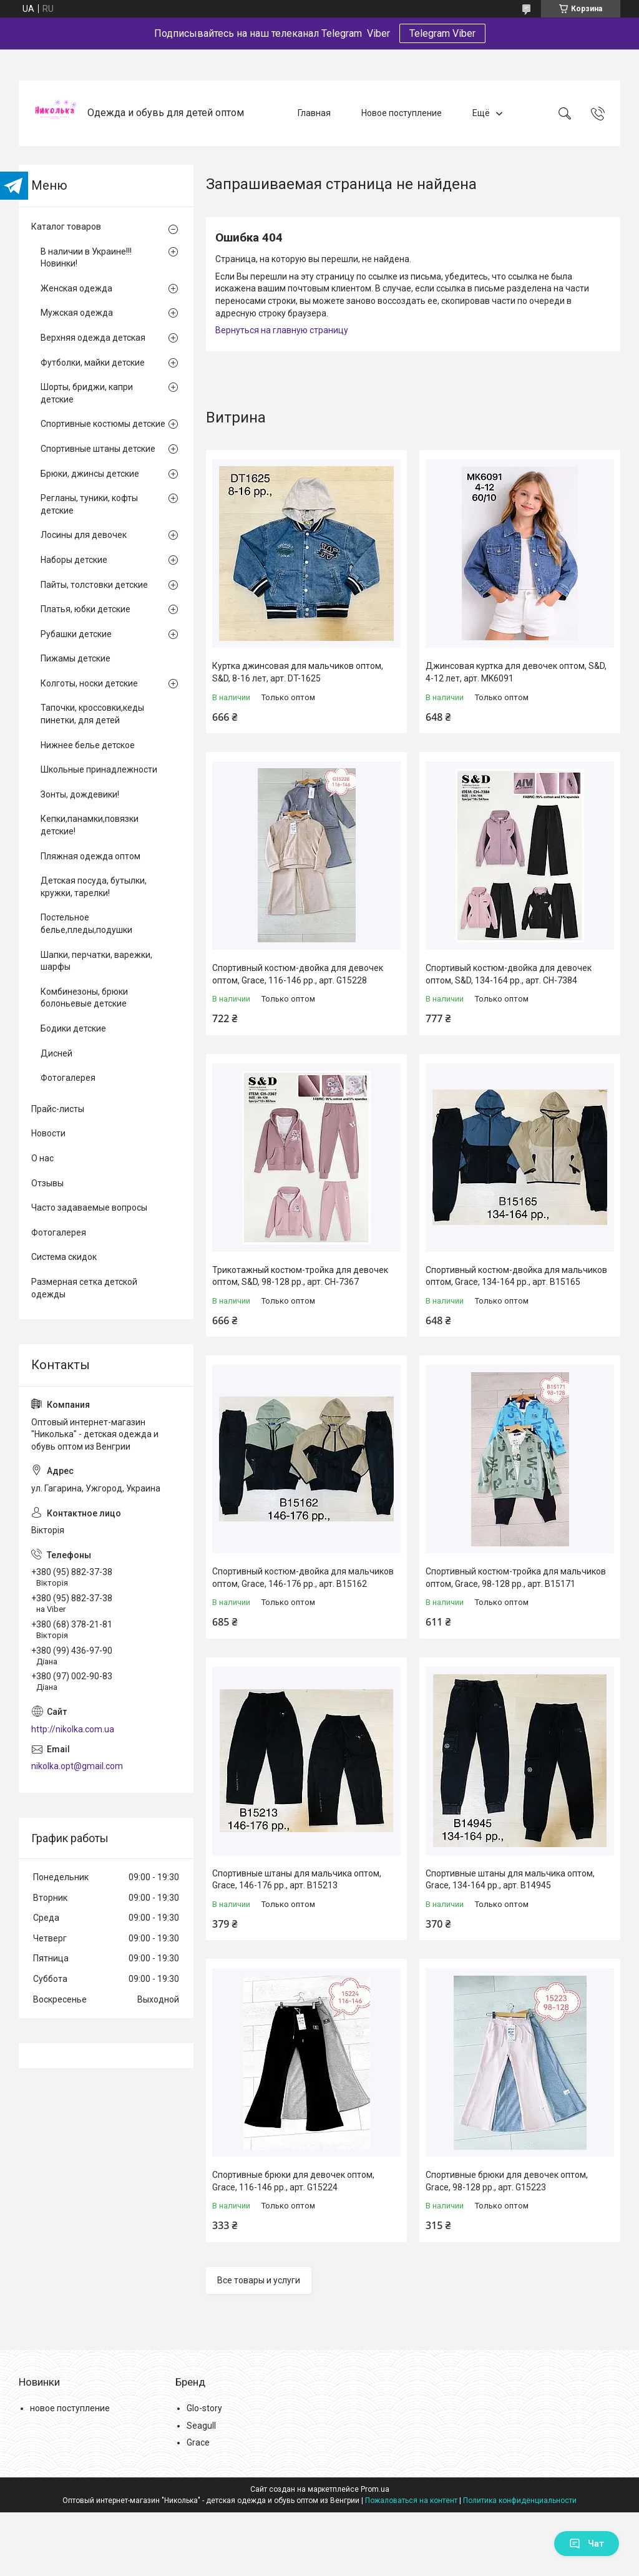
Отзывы (47, 1183)
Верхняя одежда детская (93, 338)
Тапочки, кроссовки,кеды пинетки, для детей (92, 714)
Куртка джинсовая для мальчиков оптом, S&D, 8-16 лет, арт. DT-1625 (297, 672)
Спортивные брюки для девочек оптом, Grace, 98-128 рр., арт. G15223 (507, 2181)
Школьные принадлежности (99, 769)
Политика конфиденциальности (520, 2500)
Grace (198, 2442)
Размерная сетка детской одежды (84, 1288)
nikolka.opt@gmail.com (77, 1766)
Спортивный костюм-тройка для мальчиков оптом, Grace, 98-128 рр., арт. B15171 (516, 1577)
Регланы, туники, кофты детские (89, 504)
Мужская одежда (77, 313)
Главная (314, 113)
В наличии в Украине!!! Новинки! (86, 257)
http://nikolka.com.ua (72, 1729)
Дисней (56, 1053)
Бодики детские (73, 1028)
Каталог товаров (66, 227)
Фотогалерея (68, 1078)
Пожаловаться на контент (411, 2500)
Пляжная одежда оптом (90, 856)
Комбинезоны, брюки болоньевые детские (84, 998)
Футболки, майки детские (93, 363)
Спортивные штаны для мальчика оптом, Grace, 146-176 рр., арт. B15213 (296, 1879)
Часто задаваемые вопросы (89, 1207)
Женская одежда (76, 288)
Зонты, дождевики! (80, 794)
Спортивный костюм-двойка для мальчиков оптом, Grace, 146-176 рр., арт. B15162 (303, 1577)
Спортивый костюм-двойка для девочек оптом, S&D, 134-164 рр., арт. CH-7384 (509, 974)
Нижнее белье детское (88, 745)
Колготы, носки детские (89, 683)
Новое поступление (401, 113)
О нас (42, 1158)
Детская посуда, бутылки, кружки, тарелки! (94, 887)
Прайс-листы (57, 1109)
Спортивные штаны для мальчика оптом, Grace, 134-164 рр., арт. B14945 (510, 1879)
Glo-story (204, 2408)
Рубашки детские (76, 634)
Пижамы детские (75, 658)
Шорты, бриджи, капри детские (87, 393)
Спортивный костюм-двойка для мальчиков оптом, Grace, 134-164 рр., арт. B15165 (516, 1276)
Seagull (201, 2426)
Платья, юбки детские (85, 609)
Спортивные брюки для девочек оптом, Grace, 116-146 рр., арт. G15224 (293, 2181)
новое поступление (70, 2408)
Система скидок (64, 1257)
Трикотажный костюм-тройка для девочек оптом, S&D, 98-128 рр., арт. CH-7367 (300, 1276)
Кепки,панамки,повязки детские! (90, 825)
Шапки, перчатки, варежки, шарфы (96, 961)
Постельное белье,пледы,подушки (86, 923)
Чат (586, 2543)
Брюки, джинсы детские (90, 474)
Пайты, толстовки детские (94, 585)
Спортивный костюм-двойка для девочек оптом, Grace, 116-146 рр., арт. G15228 (297, 974)
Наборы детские (74, 560)
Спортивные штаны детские (98, 449)
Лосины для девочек (84, 535)
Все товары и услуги (258, 2280)
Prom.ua (375, 2489)
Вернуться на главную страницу (281, 330)
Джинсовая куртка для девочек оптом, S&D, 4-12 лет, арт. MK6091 (516, 672)
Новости (48, 1133)
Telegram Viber (442, 33)
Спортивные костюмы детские (103, 424)
